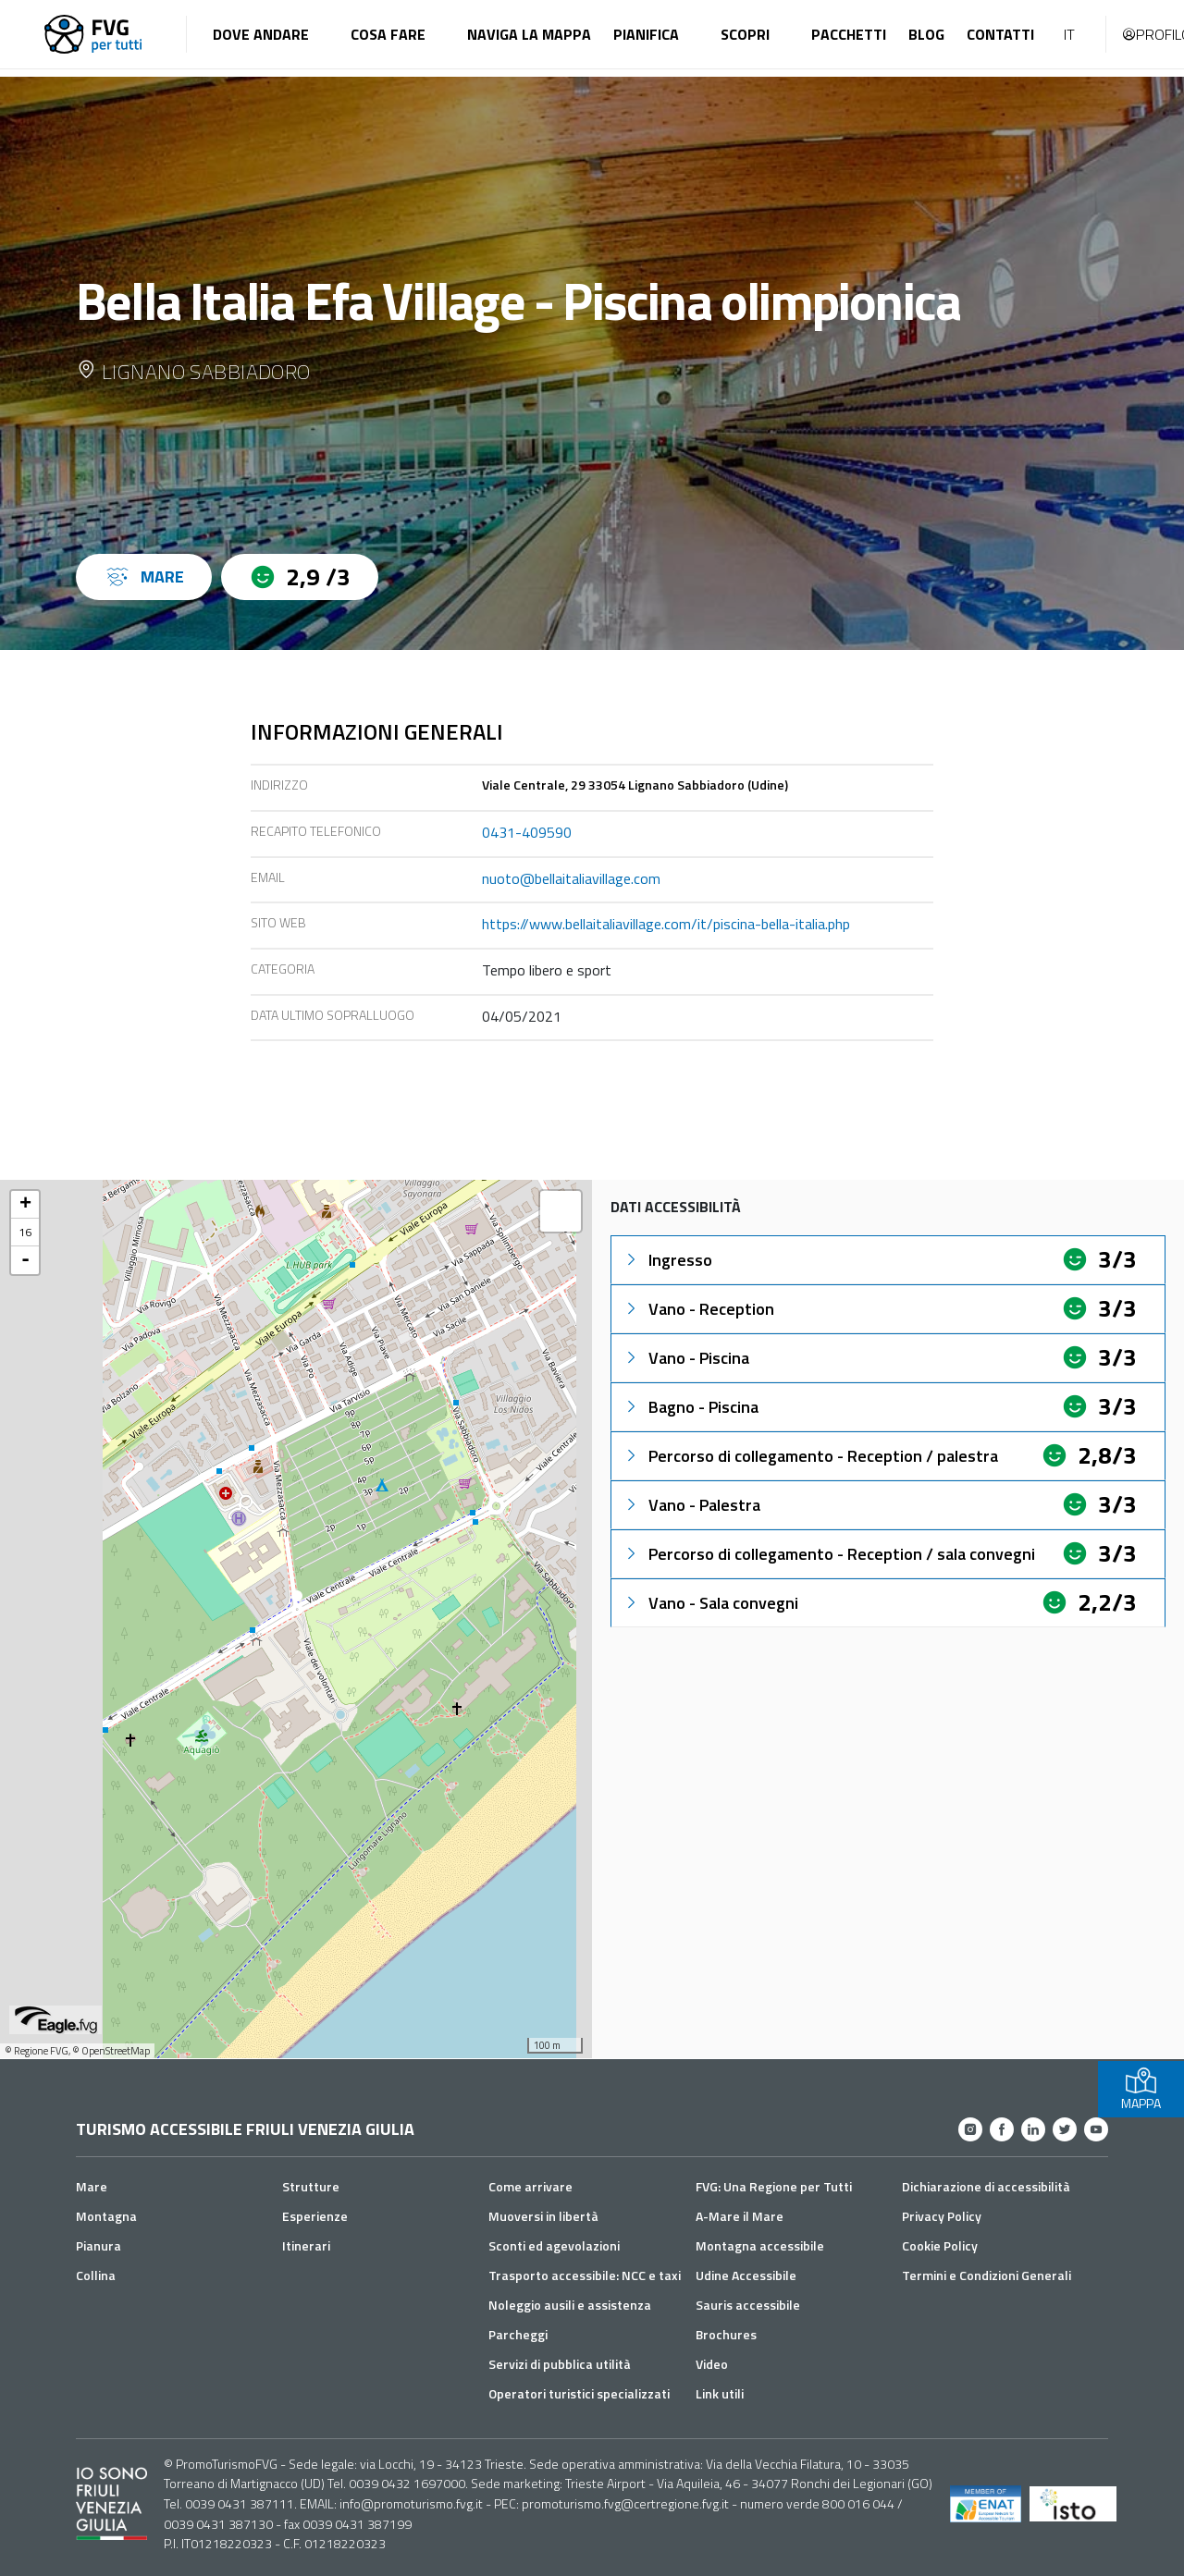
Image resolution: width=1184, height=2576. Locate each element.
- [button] (25, 1260)
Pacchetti (848, 34)
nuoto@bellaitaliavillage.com (571, 878)
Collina (96, 2275)
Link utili (720, 2393)
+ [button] (25, 1205)
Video (712, 2364)
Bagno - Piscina (690, 1406)
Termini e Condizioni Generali (986, 2275)
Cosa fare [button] (388, 34)
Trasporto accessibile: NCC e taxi (584, 2275)
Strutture (310, 2186)
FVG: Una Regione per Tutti (774, 2186)
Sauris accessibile (748, 2304)
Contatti (1000, 34)
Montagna (106, 2216)
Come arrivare (530, 2186)
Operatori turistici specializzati (579, 2393)
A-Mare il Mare (739, 2216)
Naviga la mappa (529, 34)
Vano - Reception (698, 1308)
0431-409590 (527, 832)
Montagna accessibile (760, 2245)
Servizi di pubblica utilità (559, 2364)
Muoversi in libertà (543, 2216)
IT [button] (1069, 34)
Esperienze (315, 2216)
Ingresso (667, 1259)
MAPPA (1141, 2089)
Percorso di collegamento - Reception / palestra (810, 1455)
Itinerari (306, 2245)
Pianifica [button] (646, 34)
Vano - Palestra (691, 1504)
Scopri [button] (745, 34)
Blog (926, 34)
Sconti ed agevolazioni (554, 2245)
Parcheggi (518, 2334)
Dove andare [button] (261, 34)
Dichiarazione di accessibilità (986, 2186)
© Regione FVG (36, 2050)
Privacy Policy (941, 2216)
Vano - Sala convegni (710, 1602)
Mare (91, 2186)
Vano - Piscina (686, 1357)
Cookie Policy (940, 2245)
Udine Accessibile (746, 2275)
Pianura (98, 2245)
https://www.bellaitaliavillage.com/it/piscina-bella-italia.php (666, 924)
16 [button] (24, 1232)
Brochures (726, 2334)
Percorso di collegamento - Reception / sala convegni (829, 1553)
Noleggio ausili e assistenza (569, 2304)
